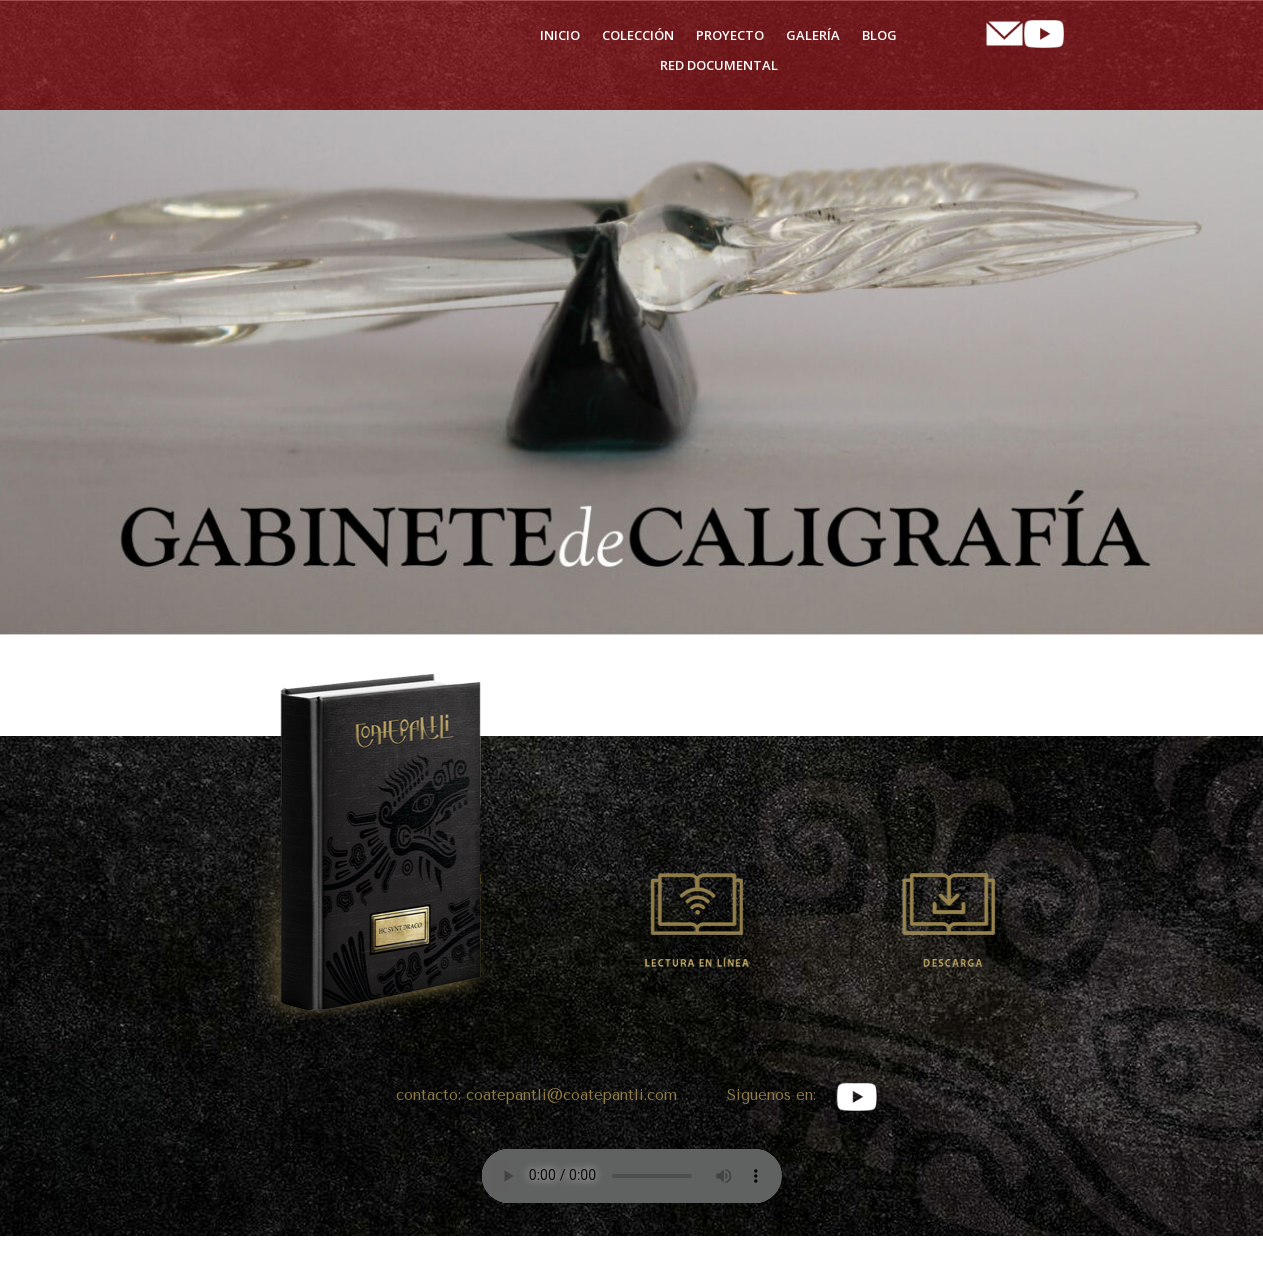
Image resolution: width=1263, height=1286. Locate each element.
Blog (879, 36)
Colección (638, 36)
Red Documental (719, 66)
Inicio (560, 36)
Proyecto (730, 36)
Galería (813, 36)
